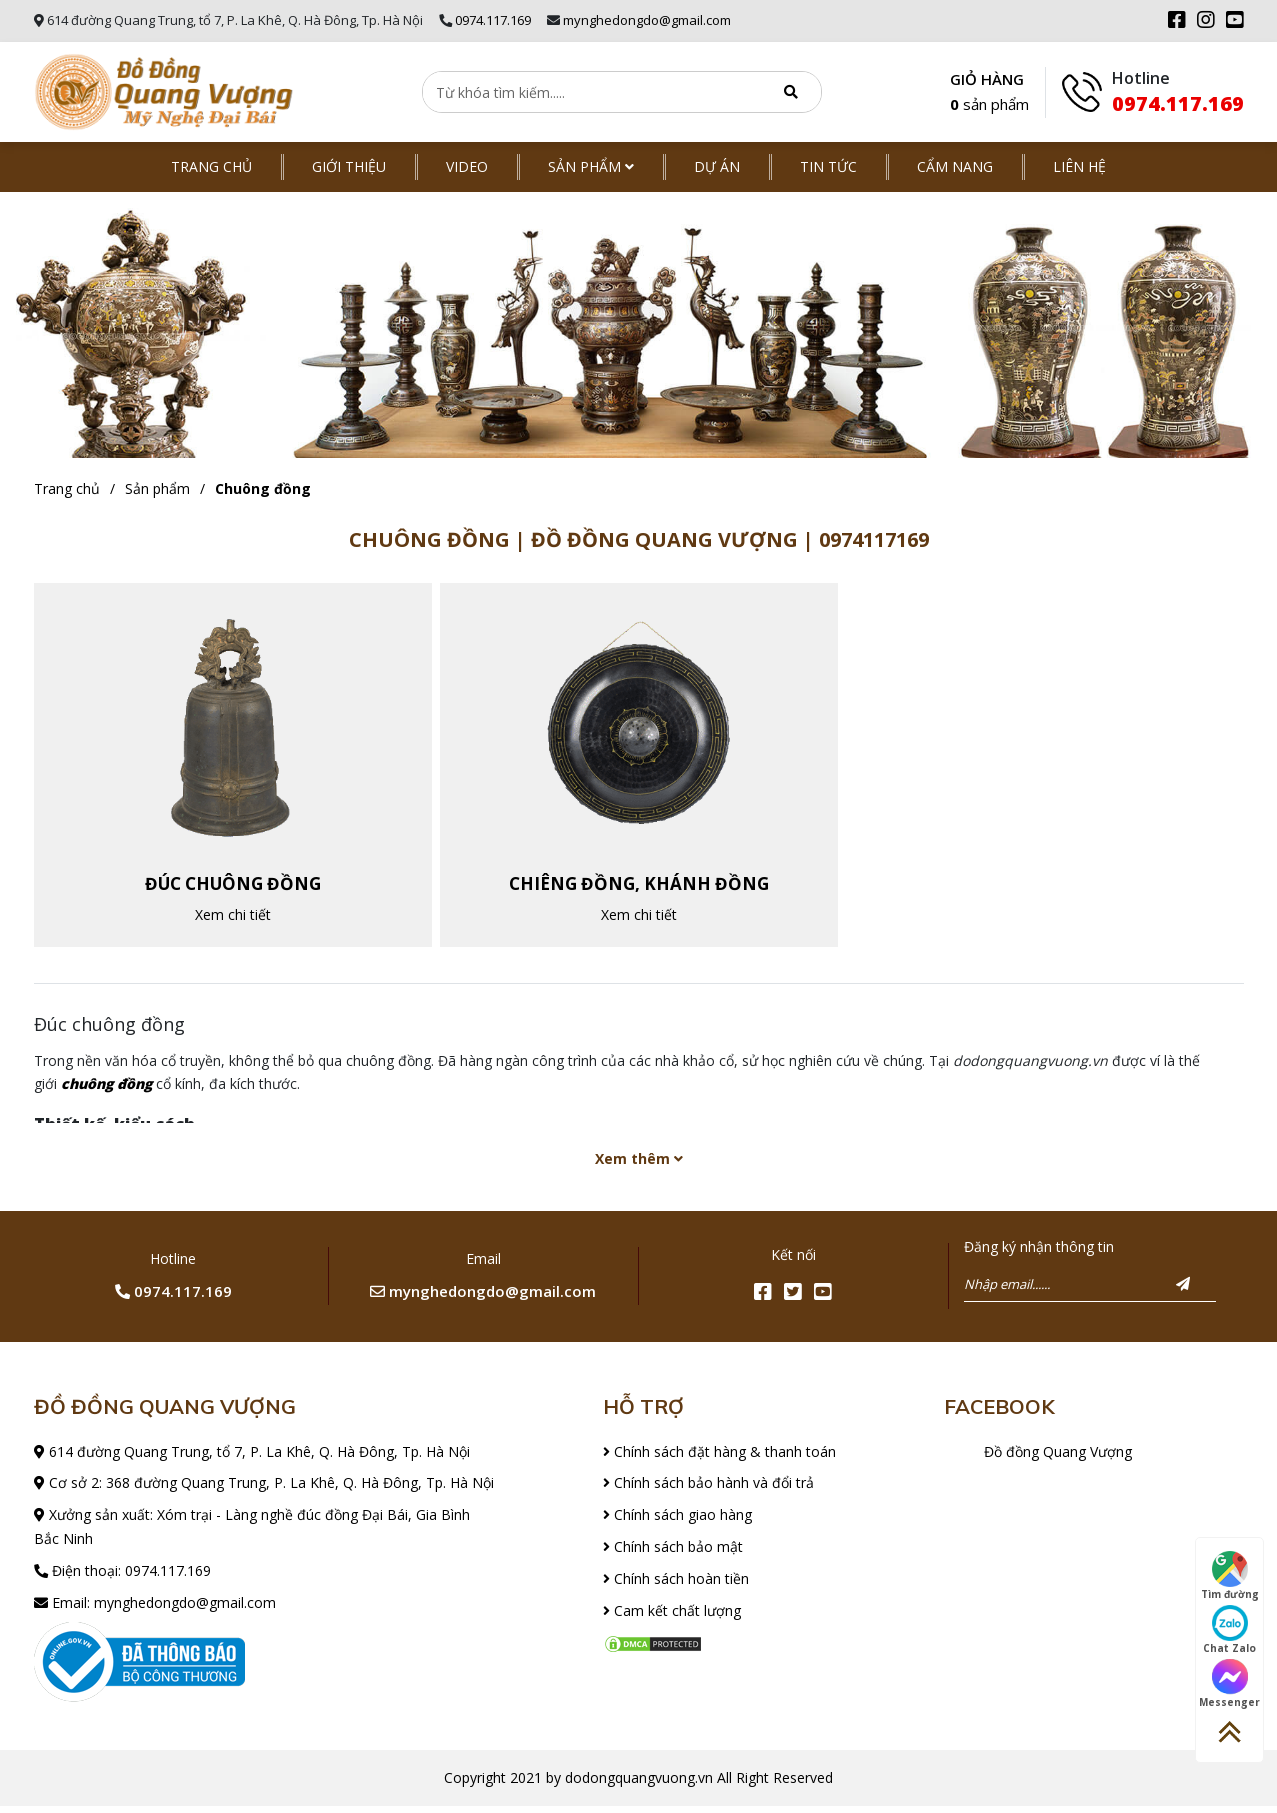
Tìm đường (1230, 1576)
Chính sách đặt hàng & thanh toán (719, 1457)
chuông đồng (106, 1090)
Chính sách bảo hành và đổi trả (708, 1489)
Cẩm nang (955, 166)
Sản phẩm (591, 166)
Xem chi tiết (233, 917)
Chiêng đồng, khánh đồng (639, 886)
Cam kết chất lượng (672, 1616)
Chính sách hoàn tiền (676, 1584)
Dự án (717, 166)
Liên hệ (1079, 166)
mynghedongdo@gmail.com (647, 20)
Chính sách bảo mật (673, 1553)
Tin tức (828, 166)
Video (467, 166)
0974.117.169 (493, 20)
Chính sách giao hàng (677, 1521)
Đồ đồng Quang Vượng (1058, 1457)
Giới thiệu (349, 166)
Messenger (1229, 1684)
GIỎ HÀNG (989, 93)
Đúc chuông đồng (233, 886)
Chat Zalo (1229, 1630)
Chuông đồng (263, 488)
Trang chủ (211, 166)
